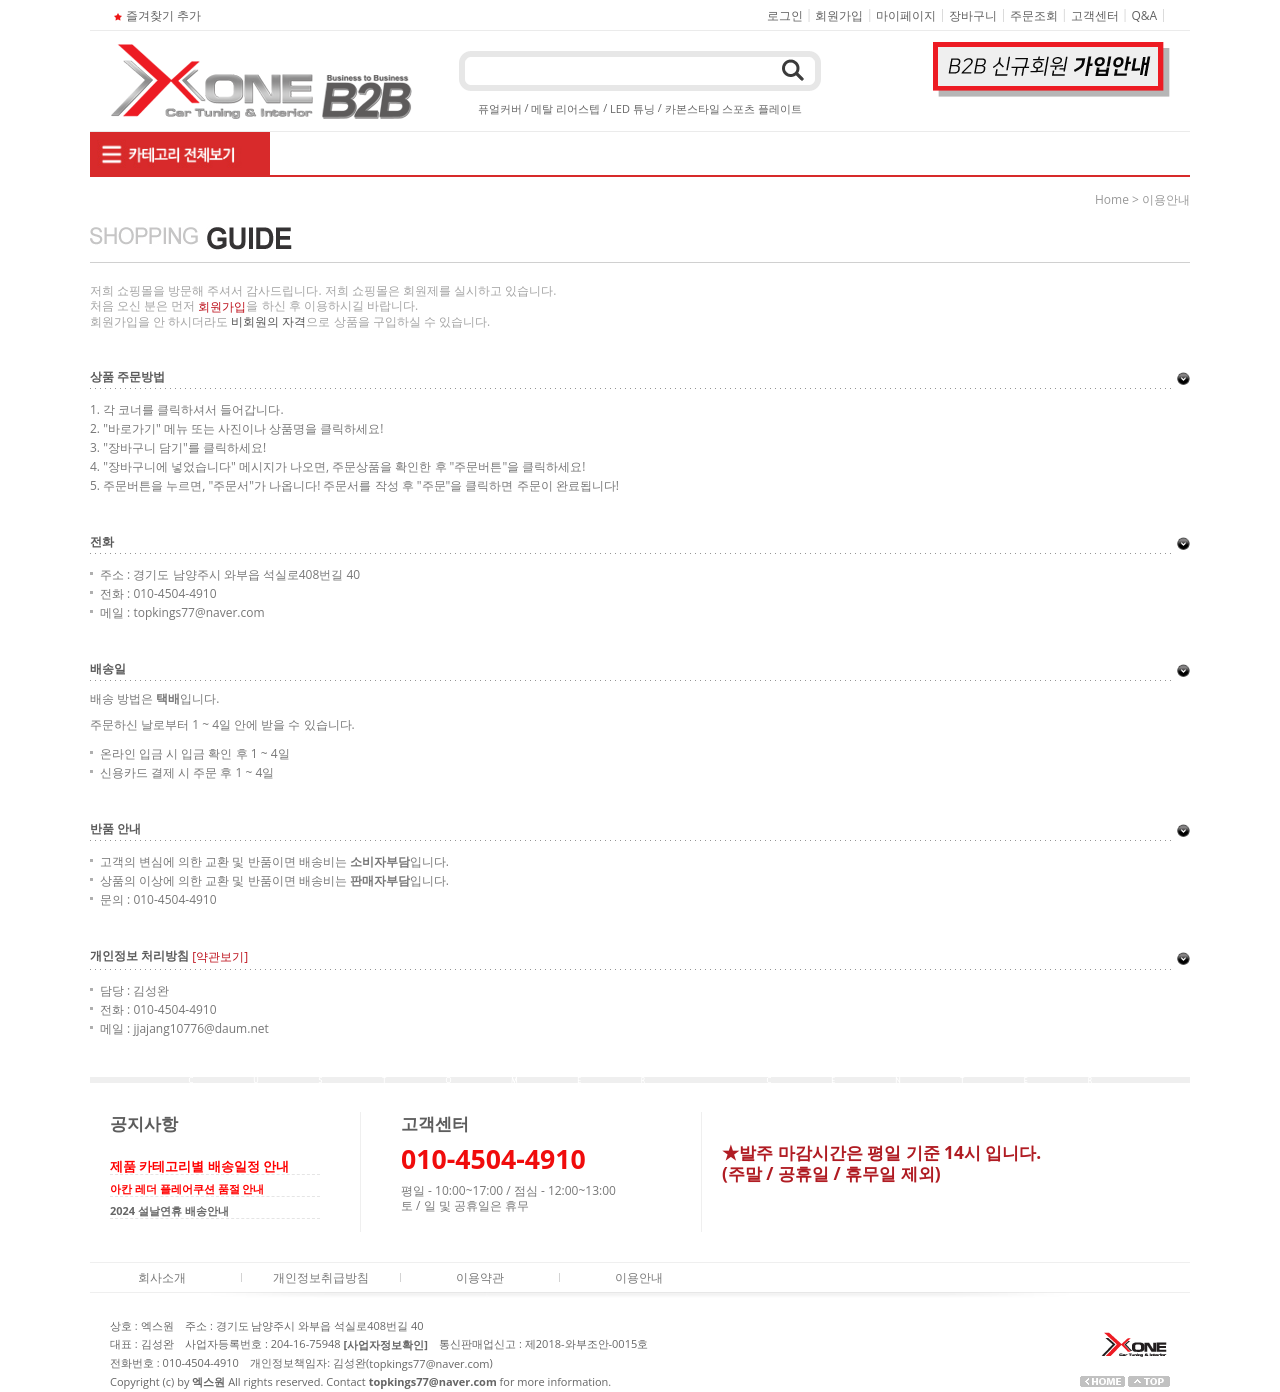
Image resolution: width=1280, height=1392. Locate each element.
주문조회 (1034, 15)
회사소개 (162, 1276)
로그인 (785, 15)
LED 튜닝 (632, 108)
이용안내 (639, 1276)
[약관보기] (220, 957)
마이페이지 (906, 15)
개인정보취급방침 (321, 1276)
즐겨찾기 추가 (155, 15)
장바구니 (973, 15)
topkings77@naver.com (429, 1363)
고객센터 (1095, 15)
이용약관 (480, 1276)
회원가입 (839, 15)
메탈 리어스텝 (565, 108)
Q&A (1145, 15)
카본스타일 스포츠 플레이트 (734, 108)
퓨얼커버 (500, 108)
